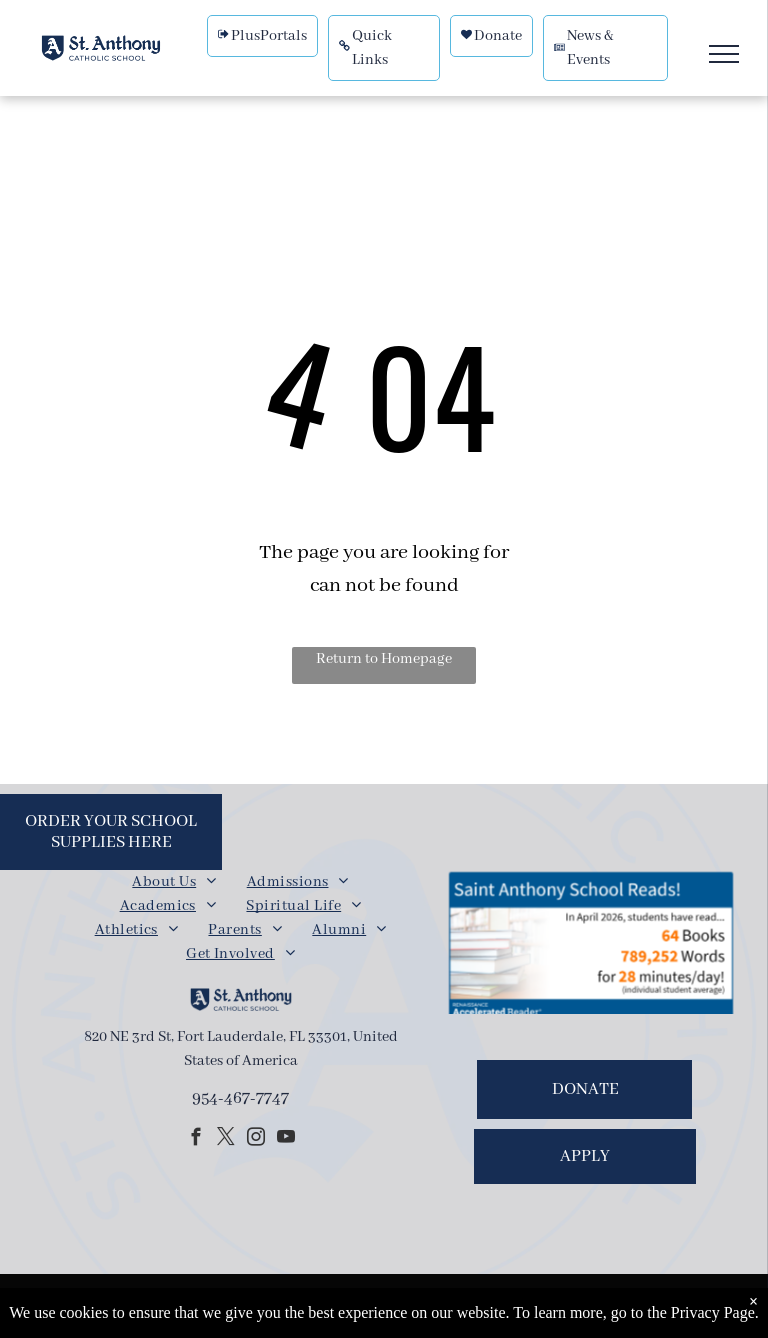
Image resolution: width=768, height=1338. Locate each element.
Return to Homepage (384, 659)
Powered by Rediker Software (508, 1308)
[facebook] (195, 1140)
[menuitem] (174, 882)
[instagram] (255, 1140)
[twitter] (225, 1140)
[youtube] (285, 1140)
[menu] (724, 54)
